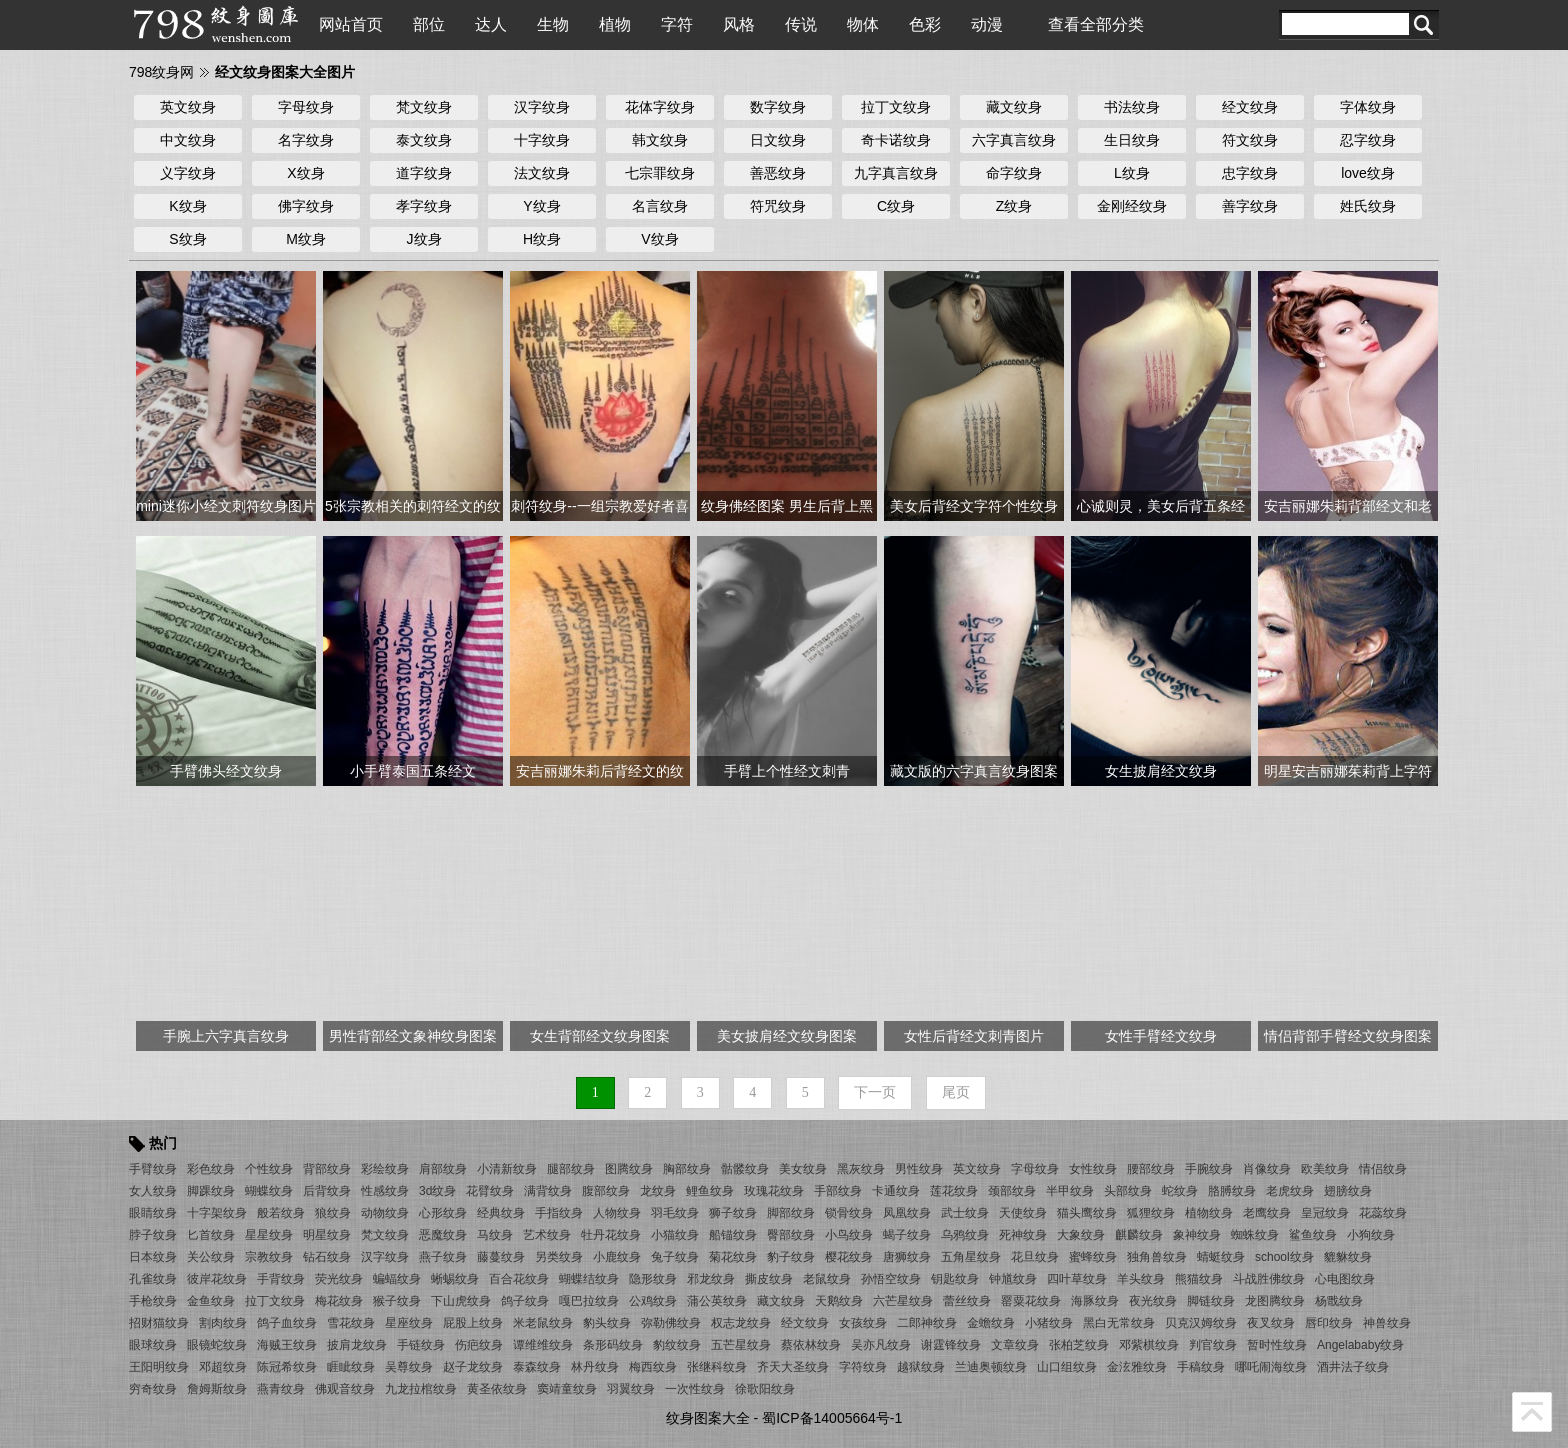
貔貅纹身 (1348, 1257)
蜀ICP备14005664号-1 (832, 1418)
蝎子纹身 (907, 1235)
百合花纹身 (519, 1279)
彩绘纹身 (385, 1169)
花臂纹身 (490, 1191)
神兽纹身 (1387, 1323)
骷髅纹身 (745, 1169)
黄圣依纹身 (497, 1389)
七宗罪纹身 (660, 173)
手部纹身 (838, 1191)
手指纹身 (559, 1213)
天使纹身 (1023, 1213)
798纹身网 (161, 72)
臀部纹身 (791, 1235)
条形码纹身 (613, 1345)
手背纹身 (281, 1279)
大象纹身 (1081, 1235)
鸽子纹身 (525, 1301)
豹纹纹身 (677, 1345)
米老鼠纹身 (543, 1323)
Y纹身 (541, 206)
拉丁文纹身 (896, 107)
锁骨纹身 (849, 1213)
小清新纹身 (507, 1169)
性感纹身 (385, 1191)
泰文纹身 (424, 140)
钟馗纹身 (1013, 1279)
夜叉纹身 (1271, 1323)
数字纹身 (778, 107)
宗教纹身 (269, 1257)
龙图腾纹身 (1275, 1301)
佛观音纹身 (345, 1389)
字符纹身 (863, 1367)
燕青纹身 (281, 1389)
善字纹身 (1250, 206)
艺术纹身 (547, 1235)
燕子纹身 (443, 1257)
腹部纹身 (606, 1191)
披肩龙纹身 (357, 1345)
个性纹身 (269, 1169)
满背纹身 (548, 1191)
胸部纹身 (687, 1169)
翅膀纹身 (1348, 1191)
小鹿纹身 (617, 1257)
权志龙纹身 (741, 1323)
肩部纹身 (443, 1169)
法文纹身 (542, 173)
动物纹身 (385, 1213)
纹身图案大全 (708, 1418)
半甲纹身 (1070, 1191)
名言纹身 (660, 206)
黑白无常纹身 (1119, 1323)
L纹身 (1132, 173)
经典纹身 (501, 1213)
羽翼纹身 (631, 1389)
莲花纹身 (954, 1191)
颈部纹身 (1012, 1191)
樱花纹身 (849, 1257)
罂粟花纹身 (1031, 1301)
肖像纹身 (1267, 1169)
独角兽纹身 (1157, 1257)
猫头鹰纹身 (1087, 1213)
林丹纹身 (595, 1367)
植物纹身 (1209, 1213)
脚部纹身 (791, 1213)
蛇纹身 (1180, 1191)
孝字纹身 (424, 206)
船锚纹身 (733, 1235)
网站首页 (351, 24)
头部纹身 (1128, 1191)
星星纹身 (269, 1235)
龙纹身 (658, 1191)
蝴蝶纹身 (269, 1191)
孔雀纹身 (153, 1279)
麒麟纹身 (1139, 1235)
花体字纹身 (660, 107)
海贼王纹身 (287, 1345)
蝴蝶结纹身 (589, 1279)
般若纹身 (281, 1213)
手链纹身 (421, 1345)
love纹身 (1368, 173)
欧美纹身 (1325, 1169)
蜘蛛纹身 (1255, 1235)
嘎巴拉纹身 (589, 1301)
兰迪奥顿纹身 (991, 1367)
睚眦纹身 (351, 1367)
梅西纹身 (653, 1367)
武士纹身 (965, 1213)
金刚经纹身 (1132, 206)
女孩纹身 (863, 1323)
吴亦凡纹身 (881, 1345)
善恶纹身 (778, 173)
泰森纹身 (537, 1367)
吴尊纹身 (409, 1367)
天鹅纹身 (839, 1301)
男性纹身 (919, 1169)
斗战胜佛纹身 (1269, 1279)
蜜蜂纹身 (1093, 1257)
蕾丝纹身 (967, 1301)
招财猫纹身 (159, 1323)
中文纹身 (188, 140)
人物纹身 (617, 1213)
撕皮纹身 (769, 1279)
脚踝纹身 (211, 1191)
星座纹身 (409, 1323)
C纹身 (896, 206)
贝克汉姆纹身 (1201, 1323)
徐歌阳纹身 (765, 1389)
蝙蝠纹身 (397, 1279)
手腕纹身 (1209, 1169)
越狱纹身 (921, 1367)
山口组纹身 (1067, 1367)
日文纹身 (778, 140)
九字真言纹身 (896, 173)
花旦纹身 (1035, 1257)
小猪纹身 (1049, 1323)
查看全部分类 (1096, 24)
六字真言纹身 (1014, 140)
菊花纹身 (733, 1257)
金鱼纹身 (211, 1301)
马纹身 (495, 1235)
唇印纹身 (1329, 1323)
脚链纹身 (1211, 1301)
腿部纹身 (571, 1169)
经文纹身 (1250, 107)
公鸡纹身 (653, 1301)
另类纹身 (559, 1257)
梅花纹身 (339, 1301)
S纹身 (187, 239)
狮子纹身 (733, 1213)
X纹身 (305, 173)
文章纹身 (1015, 1345)
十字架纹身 (217, 1213)
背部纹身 (327, 1169)
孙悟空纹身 (891, 1279)
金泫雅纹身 (1137, 1367)
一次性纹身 (695, 1389)
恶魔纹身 (443, 1235)
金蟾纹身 (991, 1323)
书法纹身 (1132, 107)
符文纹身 (1250, 140)
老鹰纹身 (1267, 1213)
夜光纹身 (1153, 1301)
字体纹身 (1368, 107)
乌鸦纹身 (965, 1235)
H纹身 (542, 239)
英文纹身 (188, 107)
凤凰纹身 (907, 1213)
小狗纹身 (1371, 1235)
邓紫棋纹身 (1149, 1345)
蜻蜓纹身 (1221, 1257)
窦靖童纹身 (567, 1389)
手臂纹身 (153, 1169)
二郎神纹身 (927, 1323)
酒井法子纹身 (1353, 1367)
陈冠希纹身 (287, 1367)
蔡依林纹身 (811, 1345)
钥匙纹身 (955, 1279)
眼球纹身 (153, 1345)
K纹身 (187, 206)
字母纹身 (306, 107)
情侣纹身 (1383, 1169)
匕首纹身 (211, 1235)
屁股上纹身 (473, 1323)
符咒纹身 (778, 206)
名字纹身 (306, 140)
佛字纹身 (306, 206)
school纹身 (1284, 1257)
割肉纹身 (223, 1323)
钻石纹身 (327, 1257)
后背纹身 (327, 1191)
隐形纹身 (653, 1279)
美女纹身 (803, 1169)
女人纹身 (153, 1191)
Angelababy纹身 (1360, 1345)
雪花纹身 (351, 1323)
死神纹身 (1023, 1235)
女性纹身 (1093, 1169)
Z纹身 (1014, 206)
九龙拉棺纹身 (421, 1389)
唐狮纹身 (907, 1257)
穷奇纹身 (153, 1389)
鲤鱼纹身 (710, 1191)
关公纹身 (211, 1257)
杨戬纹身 (1339, 1301)
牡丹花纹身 (611, 1235)
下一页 (875, 1092)
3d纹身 (437, 1191)
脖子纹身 (153, 1235)
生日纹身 (1132, 140)
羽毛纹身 (675, 1213)
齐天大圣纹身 (793, 1367)
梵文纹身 (424, 107)
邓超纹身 (223, 1367)
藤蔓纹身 (501, 1257)
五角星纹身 (971, 1257)
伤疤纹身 (479, 1345)
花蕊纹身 (1383, 1213)
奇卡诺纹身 (896, 140)
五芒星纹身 (741, 1345)
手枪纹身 (153, 1301)
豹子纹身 (791, 1257)
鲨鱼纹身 (1313, 1235)
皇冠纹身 (1325, 1213)
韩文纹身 (660, 140)
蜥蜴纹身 (455, 1279)
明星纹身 (327, 1235)
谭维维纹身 (543, 1345)
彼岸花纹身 (217, 1279)
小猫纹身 (675, 1235)
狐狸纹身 (1151, 1213)
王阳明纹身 (159, 1367)
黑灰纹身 (861, 1169)
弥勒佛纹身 (671, 1323)
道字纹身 (424, 173)
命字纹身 (1014, 173)
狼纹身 (333, 1213)
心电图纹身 (1345, 1279)
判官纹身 (1213, 1345)
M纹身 (306, 239)
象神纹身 (1197, 1235)
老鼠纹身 (827, 1279)
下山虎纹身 (461, 1301)
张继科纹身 (717, 1367)
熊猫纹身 (1199, 1279)
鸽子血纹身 (287, 1323)
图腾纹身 (629, 1169)
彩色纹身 (211, 1169)
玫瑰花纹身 (774, 1191)
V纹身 (659, 239)
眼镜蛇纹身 (217, 1345)
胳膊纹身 (1232, 1191)
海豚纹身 (1095, 1301)
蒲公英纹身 (717, 1301)
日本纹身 (153, 1257)
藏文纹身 (1014, 107)
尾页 (956, 1092)
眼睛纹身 (153, 1213)
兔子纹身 (675, 1257)
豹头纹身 (607, 1323)
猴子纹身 (397, 1301)
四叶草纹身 (1077, 1279)
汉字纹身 (542, 107)
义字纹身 (188, 173)
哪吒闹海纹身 (1271, 1367)
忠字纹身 (1250, 173)
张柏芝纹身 (1079, 1345)
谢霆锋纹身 (951, 1345)
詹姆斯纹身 (217, 1389)
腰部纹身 (1151, 1169)
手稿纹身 (1201, 1367)
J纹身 (424, 239)
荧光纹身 (339, 1279)
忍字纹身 (1368, 140)
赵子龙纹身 (473, 1367)
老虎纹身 (1290, 1191)
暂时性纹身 (1277, 1345)
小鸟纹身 (849, 1235)
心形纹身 (443, 1213)
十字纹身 (542, 140)
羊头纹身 (1141, 1279)
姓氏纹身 (1368, 206)
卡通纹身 (896, 1191)
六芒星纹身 (903, 1301)
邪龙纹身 (711, 1279)
